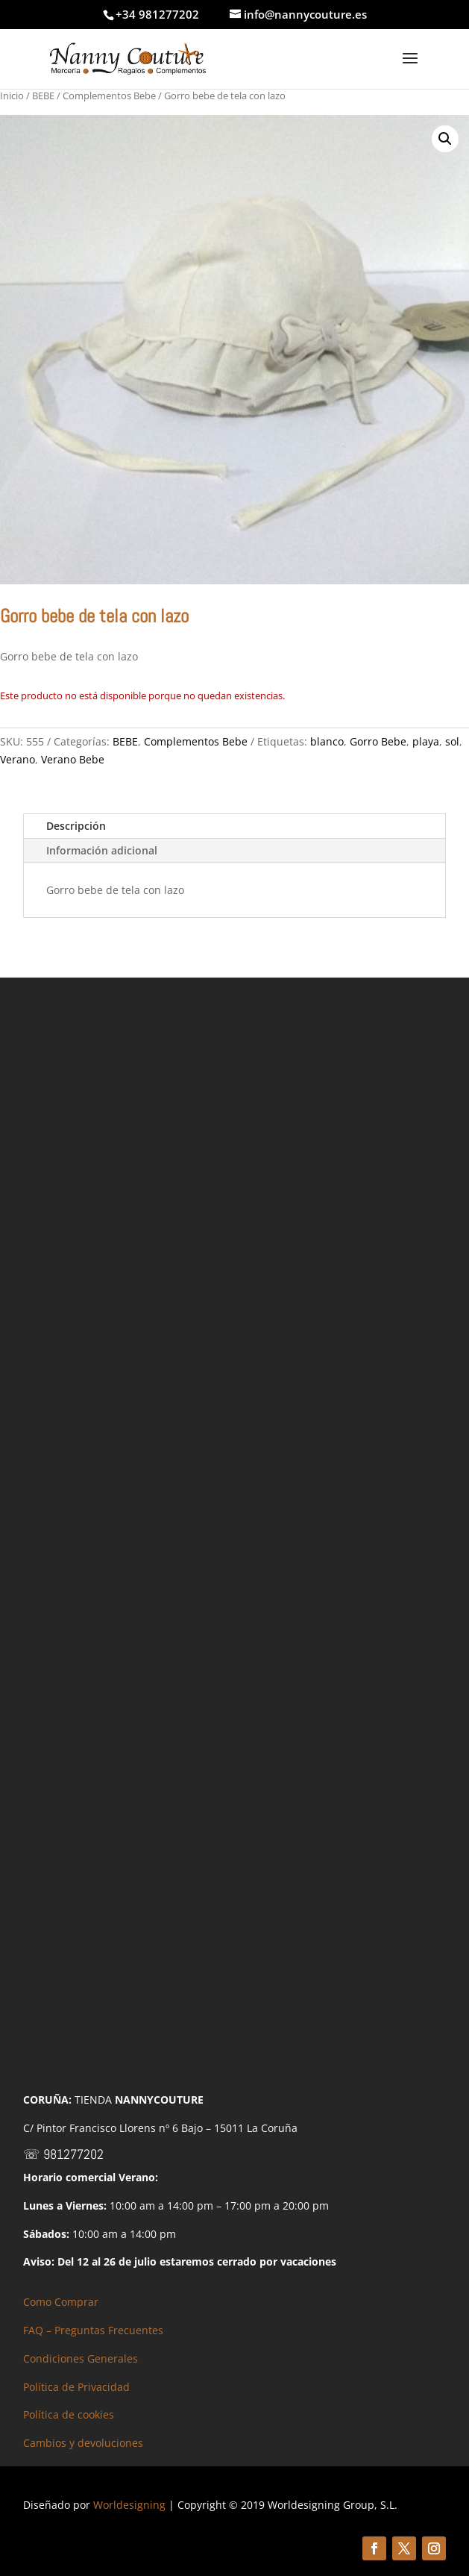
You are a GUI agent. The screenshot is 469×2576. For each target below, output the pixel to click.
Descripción (76, 826)
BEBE (43, 95)
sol (452, 741)
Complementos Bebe (109, 95)
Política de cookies (68, 2414)
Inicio (12, 95)
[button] (445, 138)
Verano (17, 759)
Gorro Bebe (378, 741)
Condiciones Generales (80, 2358)
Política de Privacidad (76, 2387)
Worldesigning (129, 2505)
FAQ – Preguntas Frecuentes (93, 2330)
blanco (327, 741)
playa (425, 741)
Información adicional (101, 850)
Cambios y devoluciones (83, 2443)
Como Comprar (60, 2302)
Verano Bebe (72, 759)
